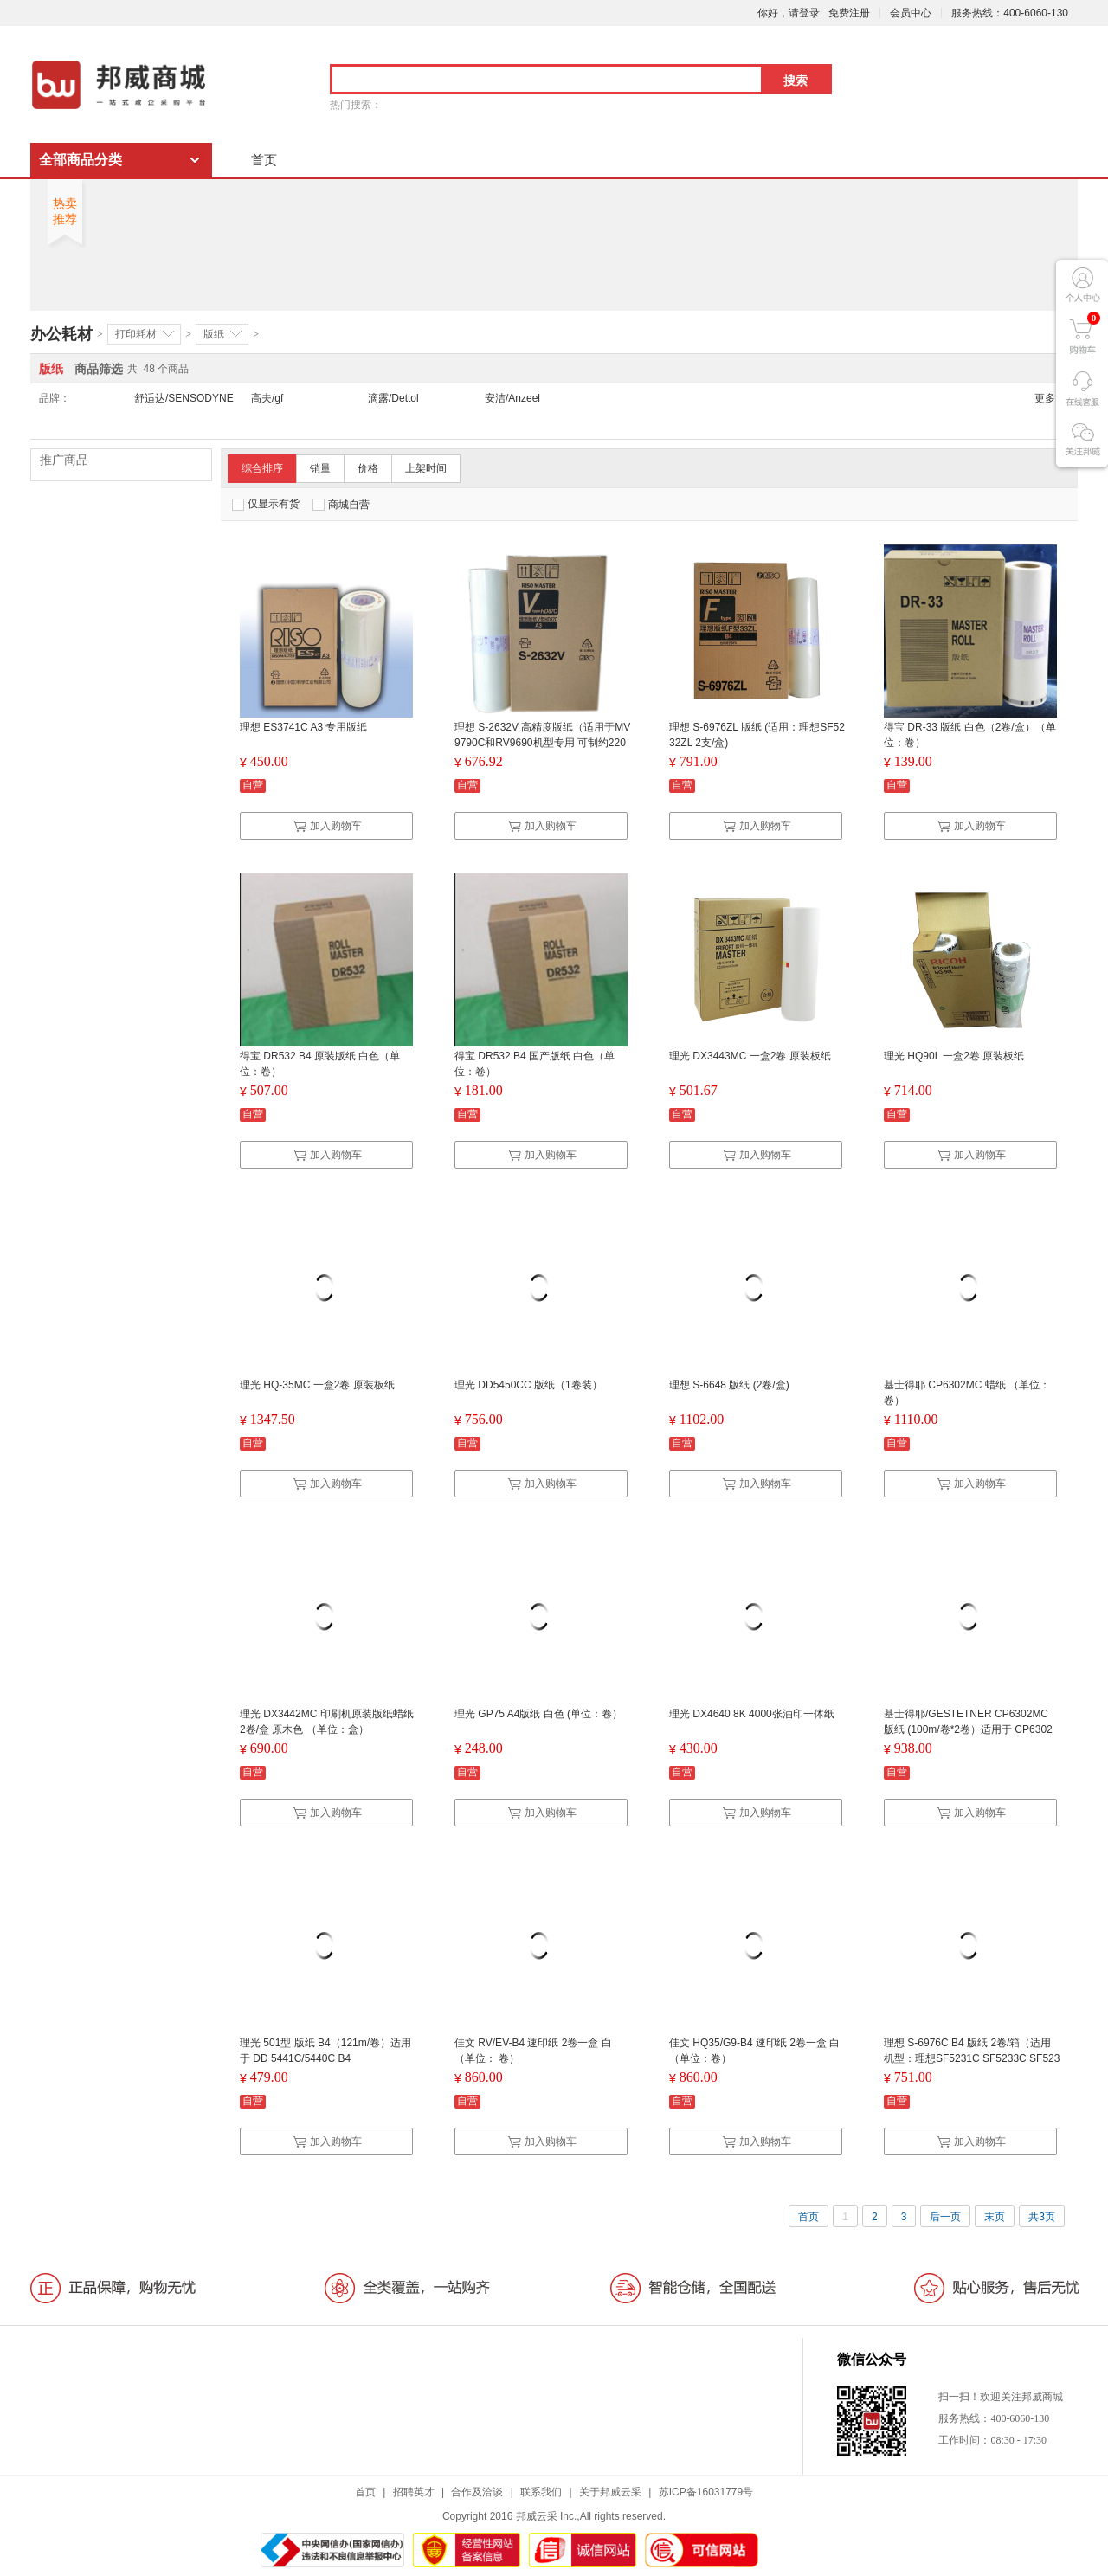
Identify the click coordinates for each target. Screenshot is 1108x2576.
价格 (368, 468)
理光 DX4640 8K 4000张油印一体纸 (751, 1714)
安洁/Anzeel (512, 398)
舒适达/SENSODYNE (184, 398)
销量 (320, 468)
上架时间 (426, 468)
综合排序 (262, 468)
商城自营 (341, 505)
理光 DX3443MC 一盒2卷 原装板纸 (750, 1056)
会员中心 (910, 13)
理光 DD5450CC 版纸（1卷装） (528, 1385)
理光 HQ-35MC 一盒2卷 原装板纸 (317, 1385)
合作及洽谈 (477, 2492)
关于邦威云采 (610, 2492)
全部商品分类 (80, 159)
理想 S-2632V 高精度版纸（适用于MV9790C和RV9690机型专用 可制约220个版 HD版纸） (542, 742)
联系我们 (541, 2492)
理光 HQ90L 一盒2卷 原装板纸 (954, 1056)
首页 (264, 159)
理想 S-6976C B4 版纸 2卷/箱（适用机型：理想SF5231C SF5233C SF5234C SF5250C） (972, 2058)
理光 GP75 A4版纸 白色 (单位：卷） (538, 1714)
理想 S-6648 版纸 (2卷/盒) (729, 1385)
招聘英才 (414, 2492)
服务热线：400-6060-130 (1009, 13)
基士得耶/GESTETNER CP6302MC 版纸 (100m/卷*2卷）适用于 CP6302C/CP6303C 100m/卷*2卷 (968, 1729)
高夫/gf (267, 398)
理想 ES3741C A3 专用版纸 (303, 727)
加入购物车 (327, 825)
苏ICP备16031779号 (706, 2492)
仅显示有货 (266, 504)
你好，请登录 (788, 13)
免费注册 (849, 13)
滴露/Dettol (393, 398)
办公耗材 (61, 334)
